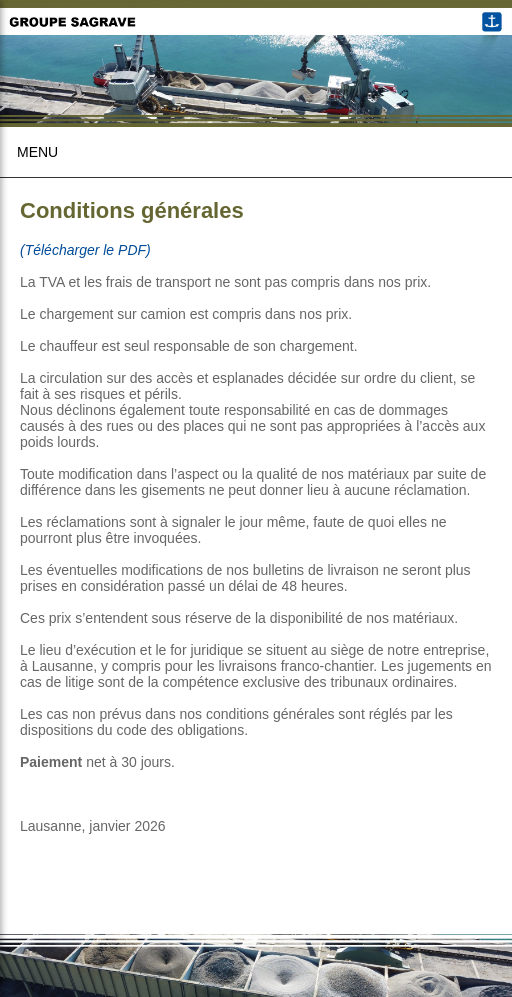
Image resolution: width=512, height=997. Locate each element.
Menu (37, 152)
